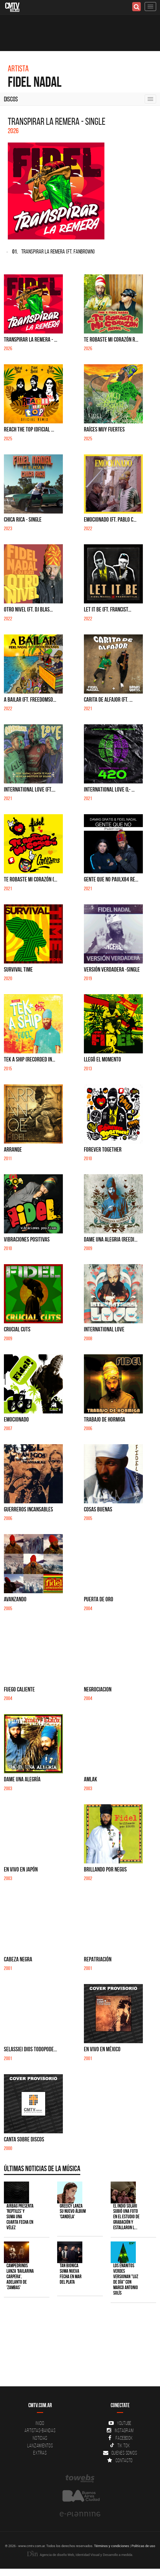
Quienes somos (120, 2453)
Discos (11, 99)
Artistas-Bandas (39, 2430)
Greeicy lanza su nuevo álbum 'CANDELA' (73, 2211)
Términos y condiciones (111, 2545)
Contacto (120, 2460)
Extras (40, 2453)
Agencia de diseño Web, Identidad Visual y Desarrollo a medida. (80, 2554)
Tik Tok (120, 2445)
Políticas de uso (143, 2545)
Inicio (40, 2423)
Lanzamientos (40, 2445)
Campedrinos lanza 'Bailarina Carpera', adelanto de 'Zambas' (20, 2276)
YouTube (120, 2423)
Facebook (120, 2438)
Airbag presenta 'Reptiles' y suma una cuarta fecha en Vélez (20, 2217)
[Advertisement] (77, 2347)
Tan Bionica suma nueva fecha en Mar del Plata (71, 2274)
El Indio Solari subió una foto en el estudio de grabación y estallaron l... (126, 2217)
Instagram (120, 2430)
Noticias (40, 2438)
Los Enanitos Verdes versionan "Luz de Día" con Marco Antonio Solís (125, 2279)
